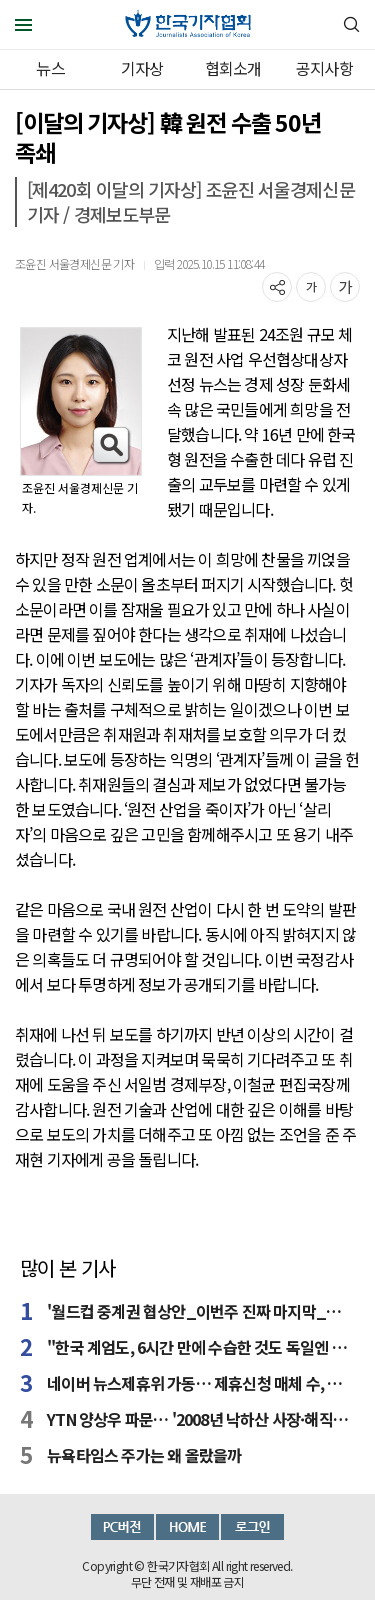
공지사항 (324, 68)
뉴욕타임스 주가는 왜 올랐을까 (144, 1455)
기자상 (142, 68)
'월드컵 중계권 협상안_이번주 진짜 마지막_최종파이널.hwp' (201, 1311)
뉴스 (50, 68)
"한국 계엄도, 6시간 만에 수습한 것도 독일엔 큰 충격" (201, 1347)
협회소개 (233, 68)
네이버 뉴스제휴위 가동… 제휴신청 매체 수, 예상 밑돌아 (201, 1383)
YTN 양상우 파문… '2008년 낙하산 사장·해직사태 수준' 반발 (201, 1419)
